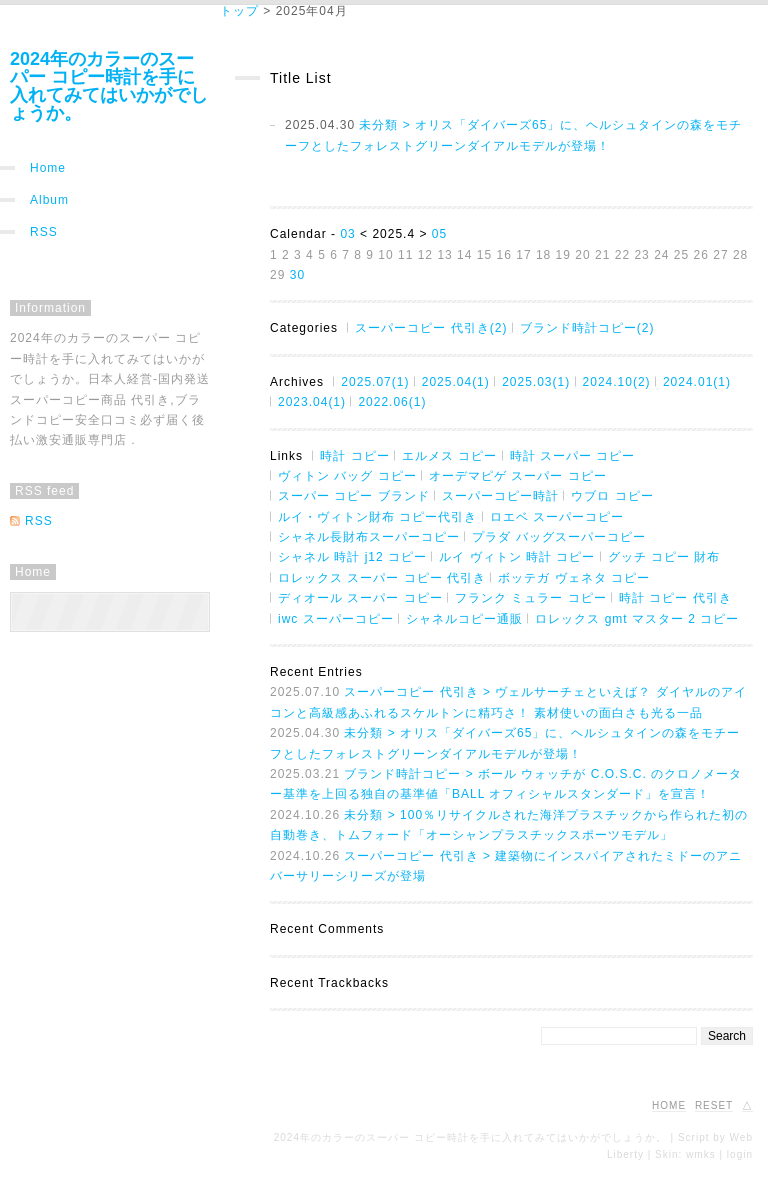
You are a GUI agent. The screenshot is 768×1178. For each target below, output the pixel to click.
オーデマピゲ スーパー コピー (518, 476)
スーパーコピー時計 (500, 496)
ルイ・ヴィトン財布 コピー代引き (377, 517)
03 (347, 234)
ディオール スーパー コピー (360, 598)
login (740, 1154)
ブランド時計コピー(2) (587, 328)
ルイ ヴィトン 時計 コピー (517, 557)
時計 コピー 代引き (675, 598)
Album (49, 200)
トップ (239, 11)
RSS (44, 232)
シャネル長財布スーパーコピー (369, 537)
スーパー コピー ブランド (354, 496)
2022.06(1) (392, 402)
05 (439, 234)
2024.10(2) (617, 382)
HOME (669, 1105)
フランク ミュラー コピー (531, 598)
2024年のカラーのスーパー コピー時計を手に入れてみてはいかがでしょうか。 (109, 86)
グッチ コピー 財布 (664, 557)
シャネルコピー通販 (464, 619)
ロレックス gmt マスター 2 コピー (637, 619)
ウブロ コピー (612, 496)
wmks (701, 1154)
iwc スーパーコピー (336, 619)
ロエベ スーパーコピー (557, 517)
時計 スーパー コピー (573, 456)
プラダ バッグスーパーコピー (558, 537)
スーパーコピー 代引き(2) (431, 328)
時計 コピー (354, 456)
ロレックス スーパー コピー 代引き (382, 578)
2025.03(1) (536, 382)
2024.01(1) (697, 382)
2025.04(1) (456, 382)
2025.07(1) (375, 382)
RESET (714, 1105)
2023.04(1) (312, 402)
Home (48, 168)
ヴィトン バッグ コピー (347, 476)
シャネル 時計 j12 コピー (352, 557)
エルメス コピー (449, 456)
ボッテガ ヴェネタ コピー (574, 578)
